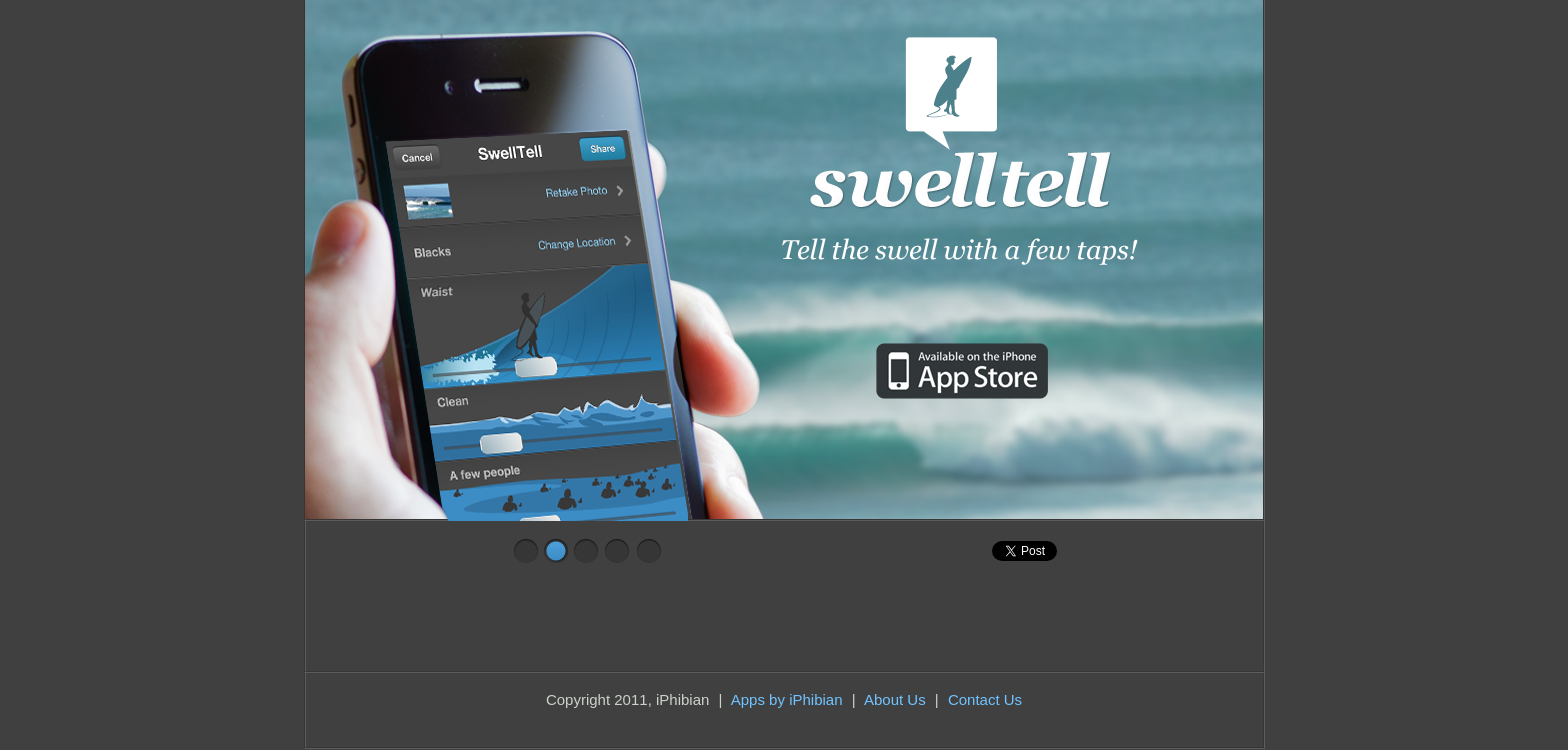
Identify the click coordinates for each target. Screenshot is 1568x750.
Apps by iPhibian (787, 699)
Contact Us (985, 699)
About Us (895, 699)
